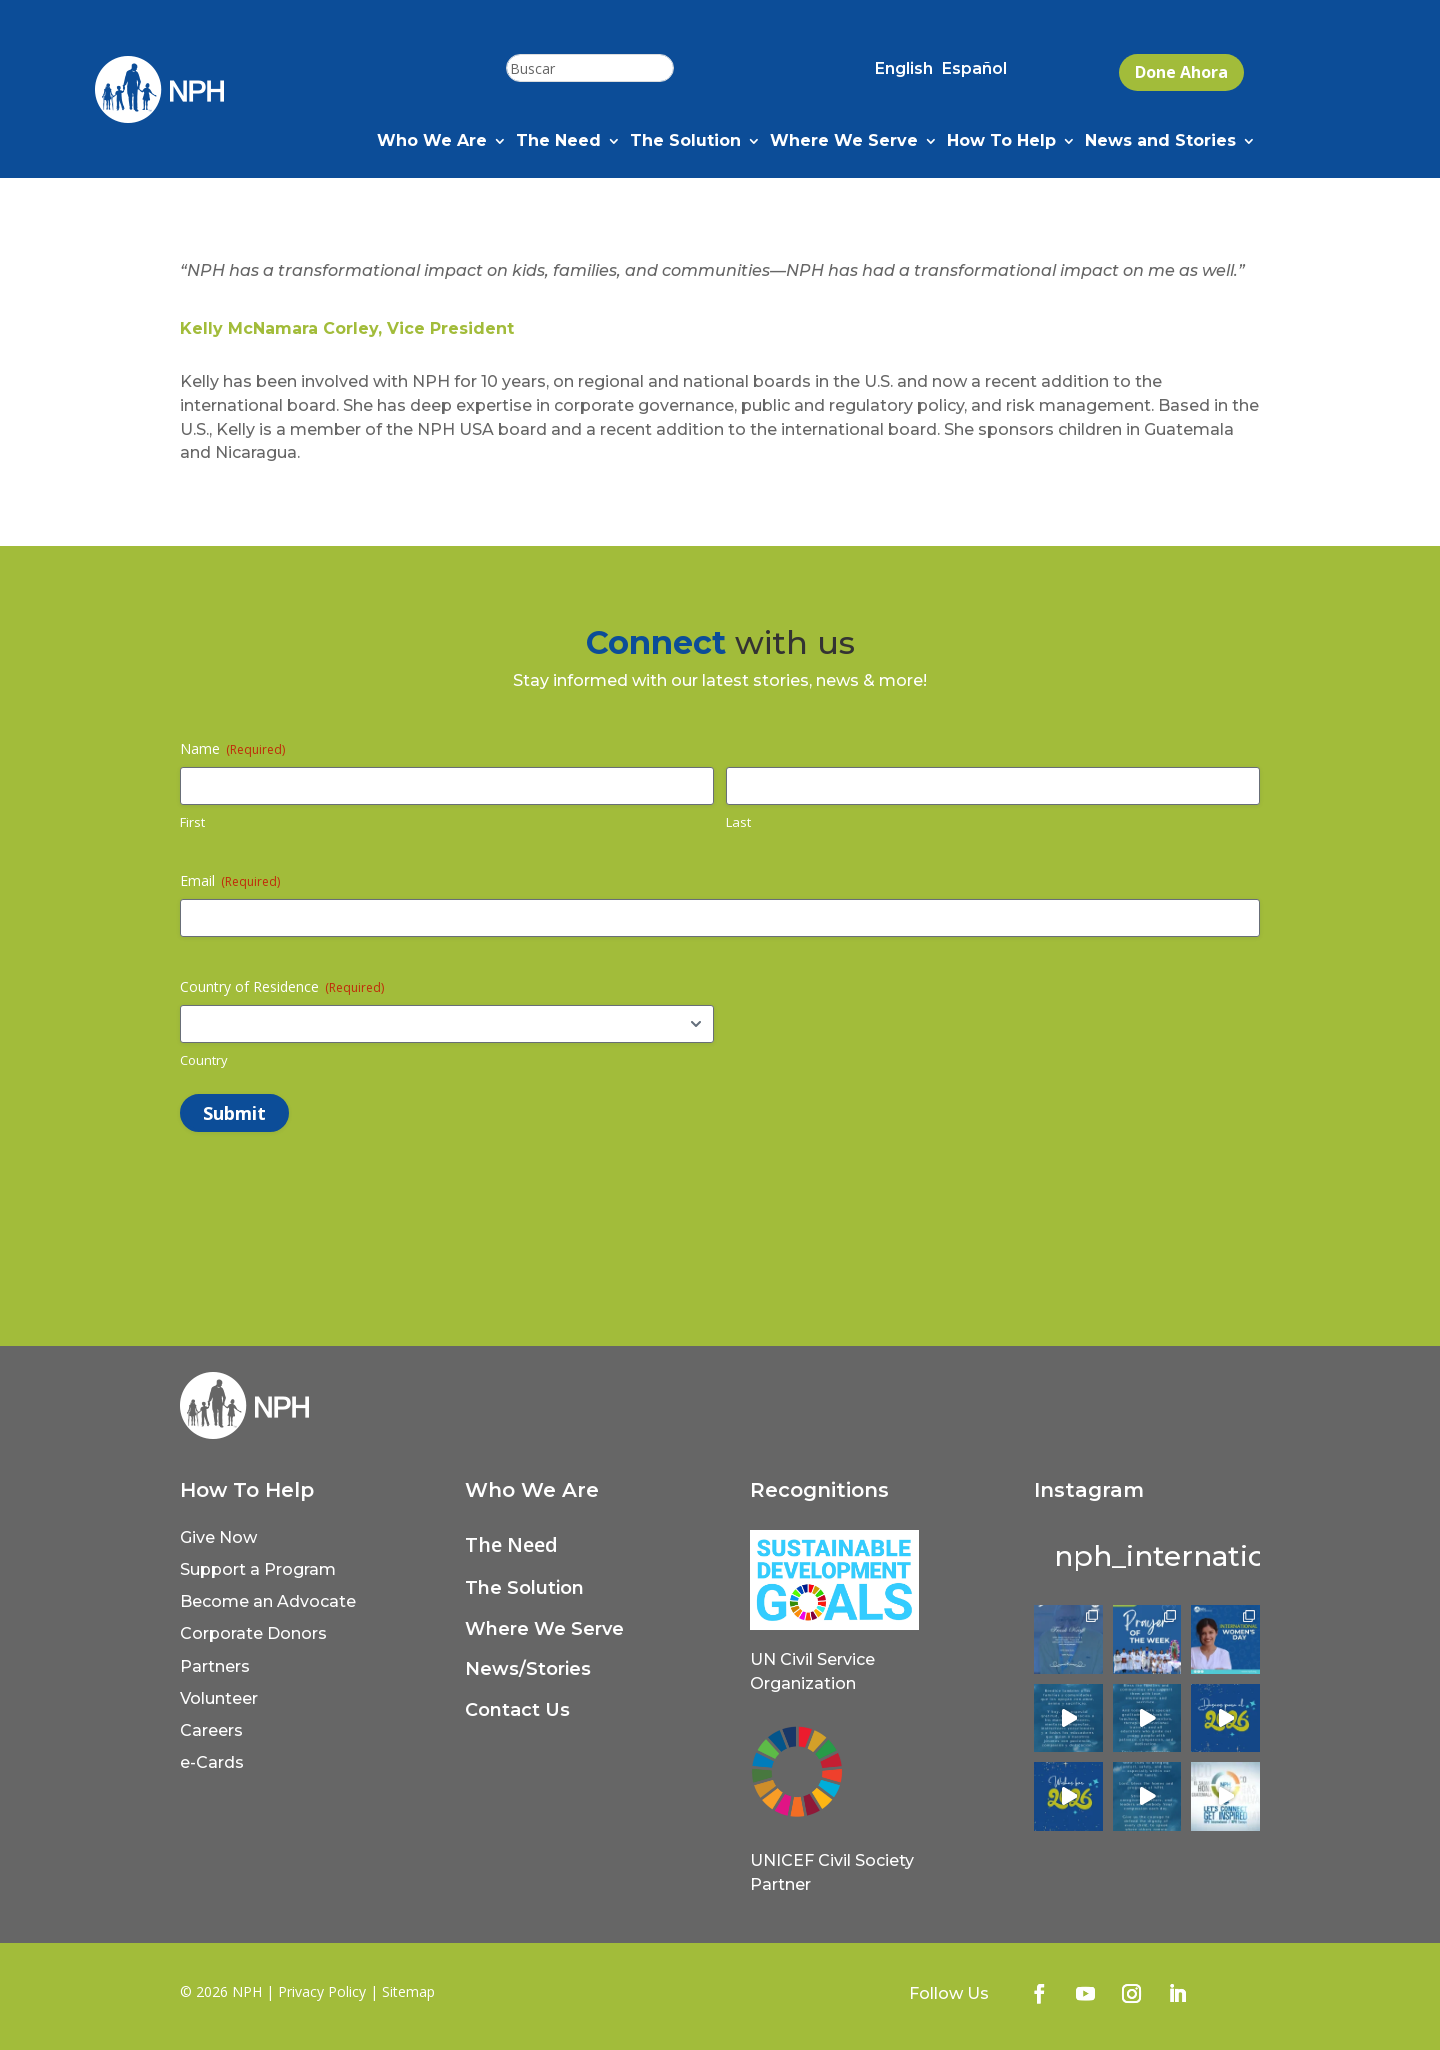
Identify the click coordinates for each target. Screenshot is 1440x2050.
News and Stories (1160, 142)
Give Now (218, 1537)
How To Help (1001, 142)
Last (738, 822)
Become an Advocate (268, 1601)
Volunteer (219, 1698)
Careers (211, 1730)
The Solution (685, 142)
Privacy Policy (322, 1991)
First (192, 822)
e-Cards (212, 1762)
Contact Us (517, 1710)
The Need (558, 142)
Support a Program (258, 1569)
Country (204, 1060)
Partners (215, 1666)
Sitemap (408, 1991)
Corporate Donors (253, 1633)
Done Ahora (1181, 72)
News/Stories (528, 1669)
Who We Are (432, 142)
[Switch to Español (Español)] (974, 73)
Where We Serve (844, 142)
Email (230, 880)
